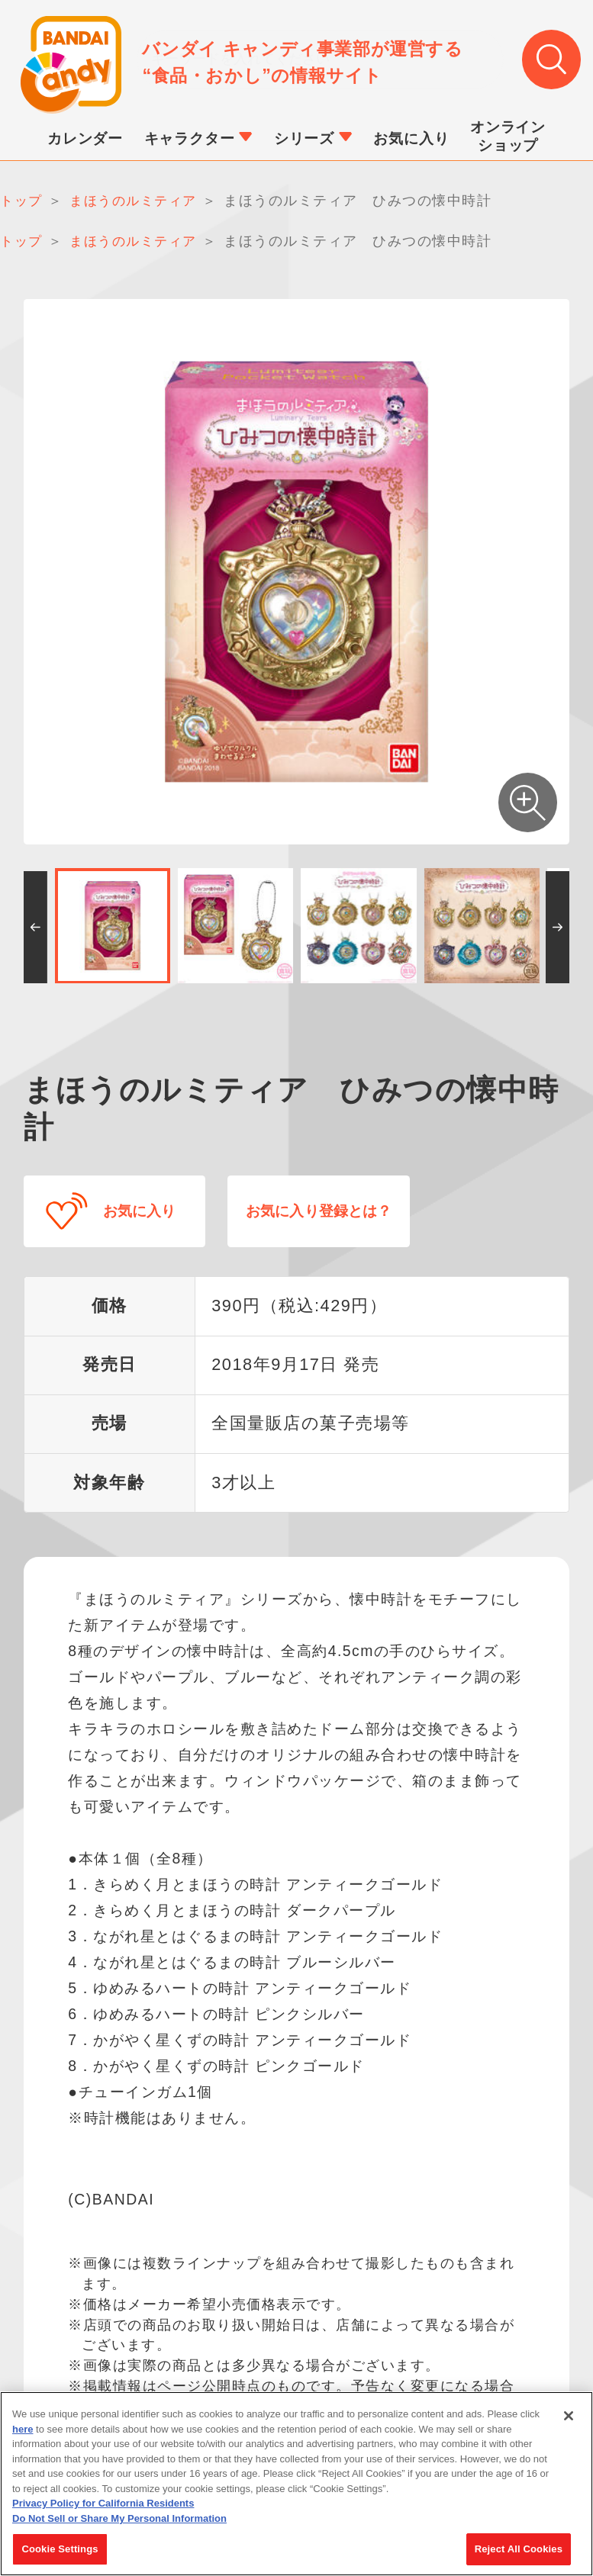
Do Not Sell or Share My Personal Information (119, 2523)
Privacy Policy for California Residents (103, 2508)
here (22, 2433)
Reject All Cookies (518, 2554)
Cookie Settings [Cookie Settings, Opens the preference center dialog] (59, 2554)
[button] (35, 930)
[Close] (568, 2420)
